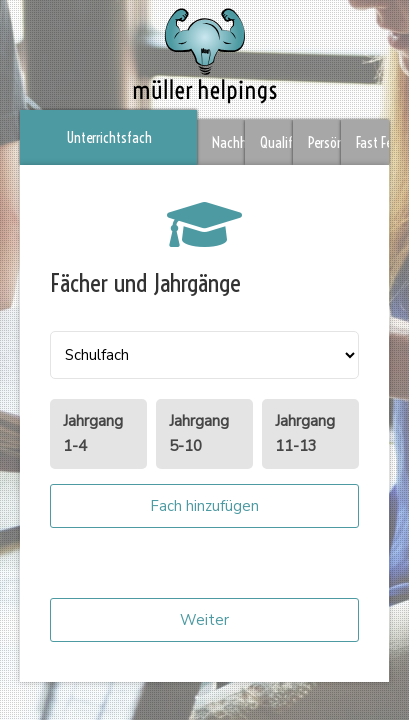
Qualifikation (276, 142)
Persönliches (324, 142)
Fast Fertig (372, 142)
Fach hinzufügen (204, 506)
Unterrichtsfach (109, 137)
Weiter (204, 620)
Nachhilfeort (228, 142)
